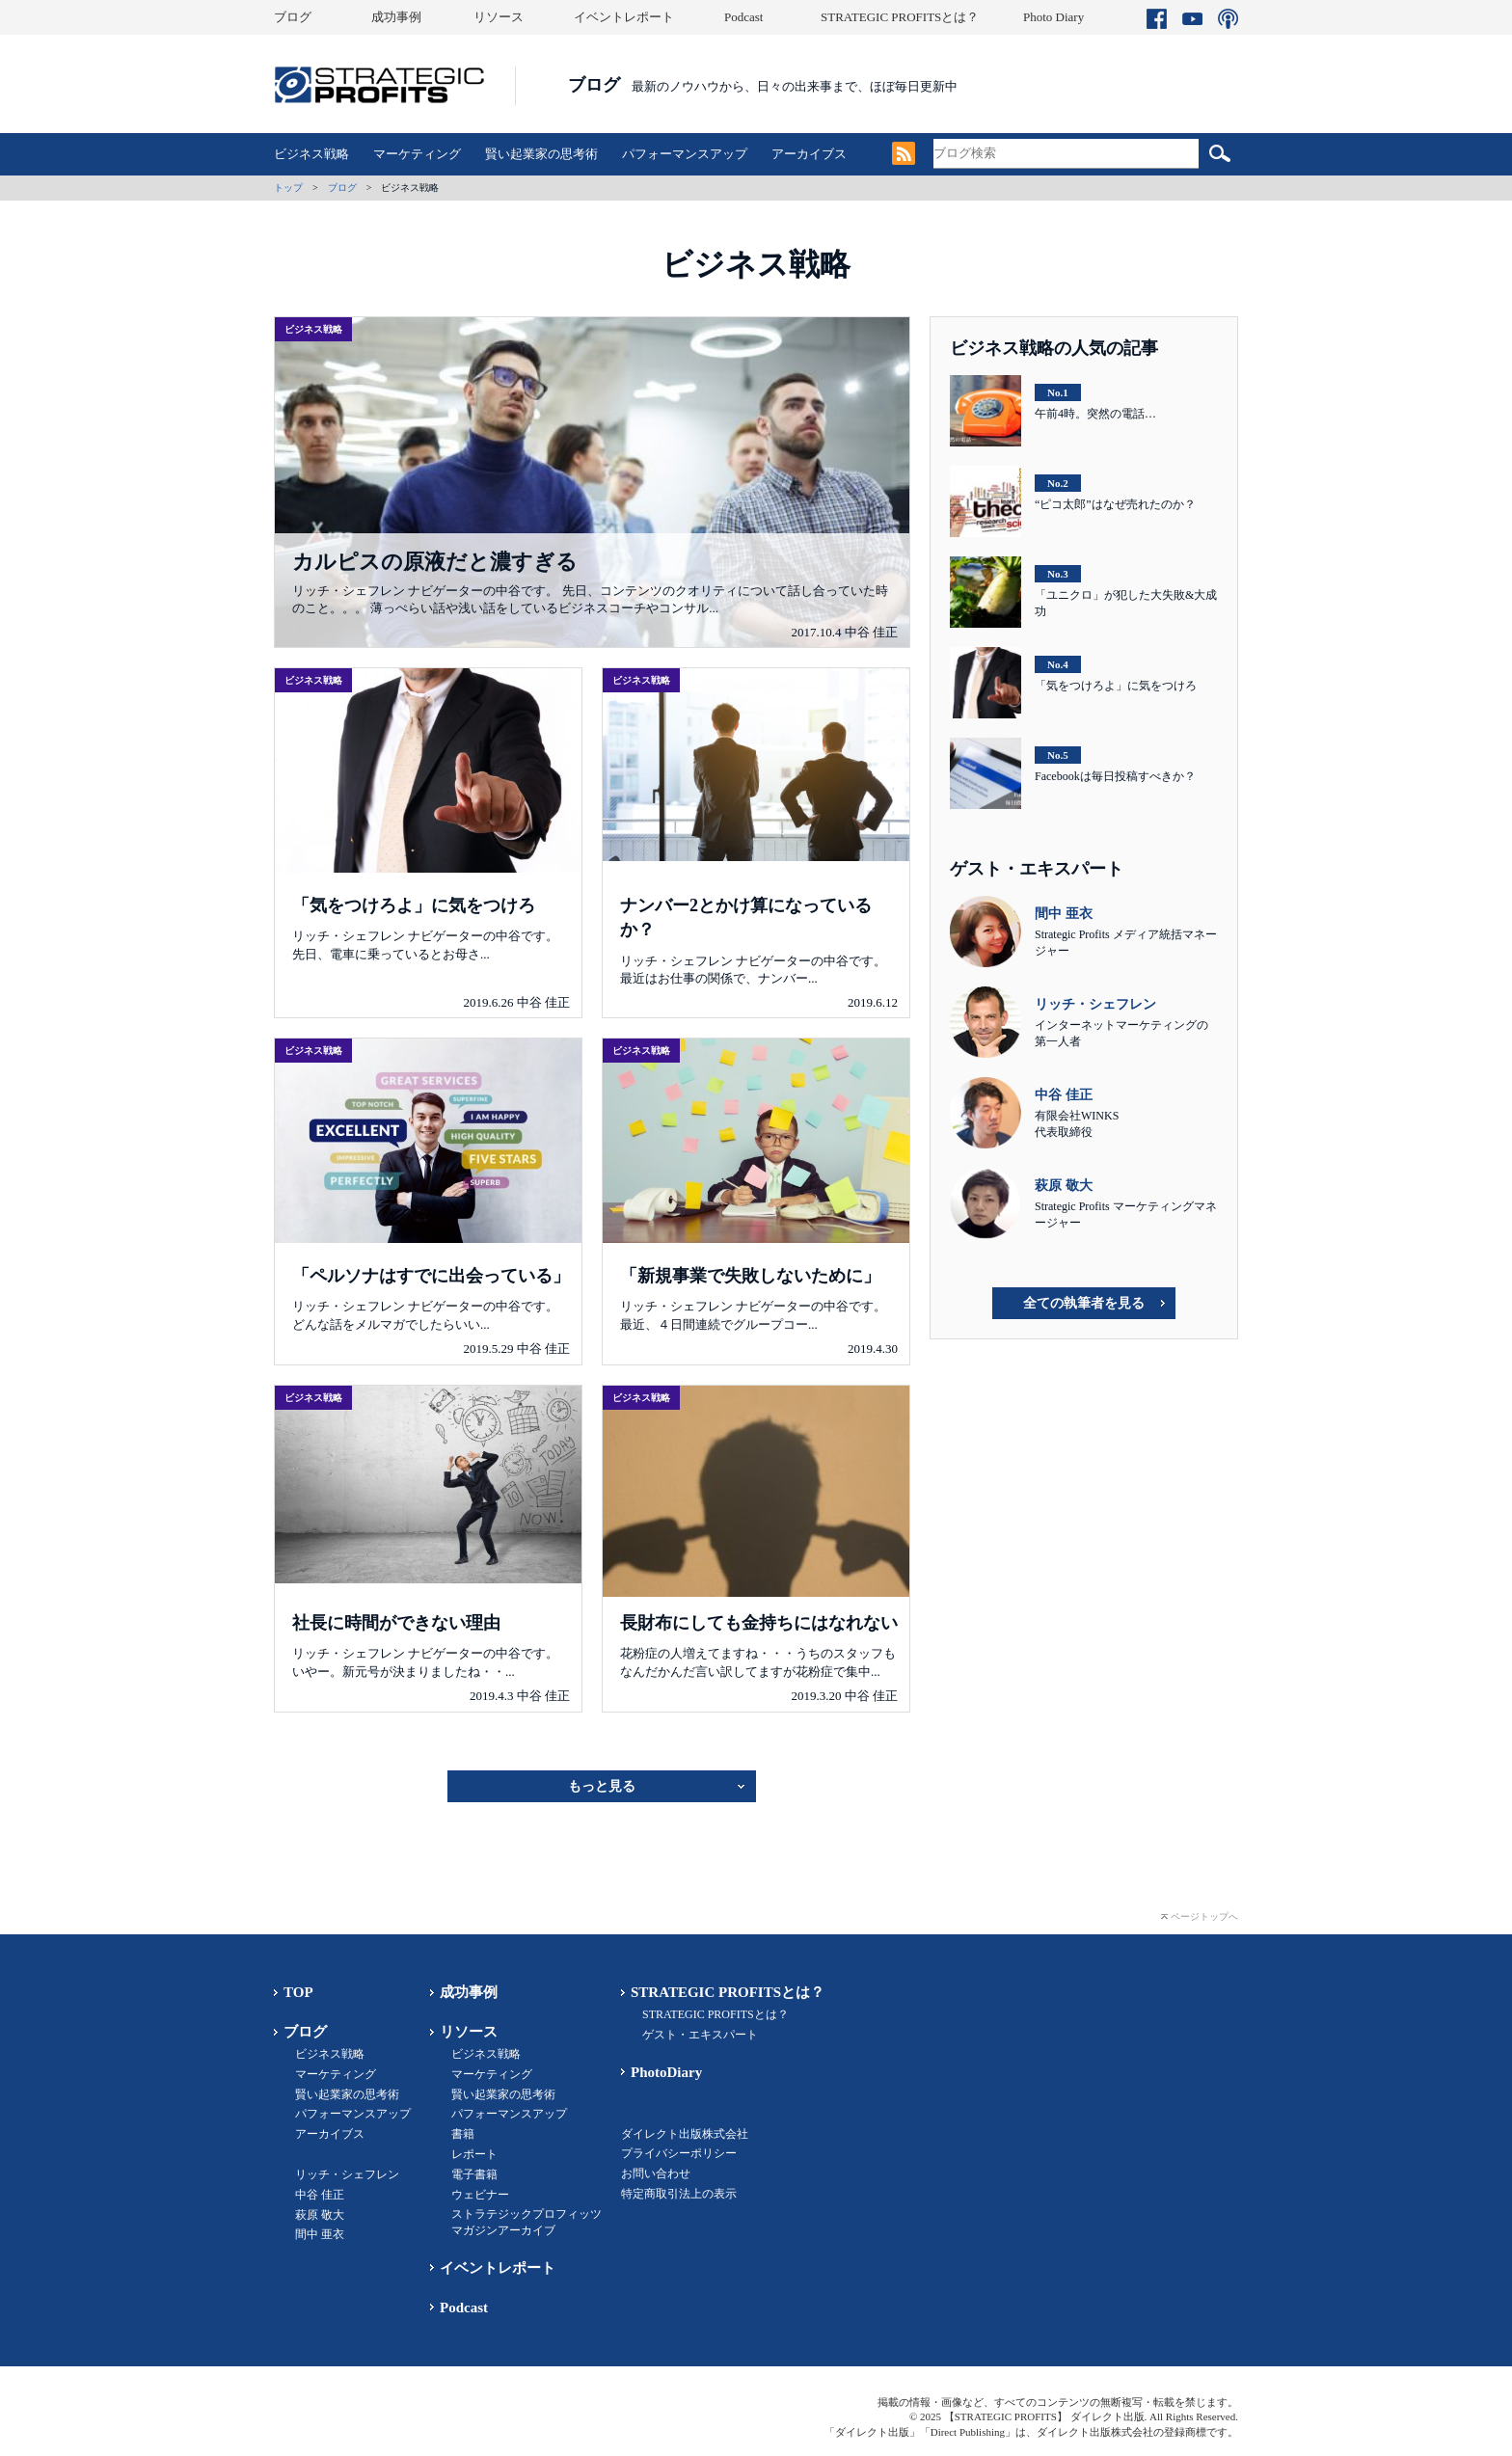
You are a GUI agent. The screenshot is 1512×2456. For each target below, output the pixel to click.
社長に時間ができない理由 (396, 1623)
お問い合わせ (655, 2173)
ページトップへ (1204, 1916)
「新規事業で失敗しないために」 (750, 1275)
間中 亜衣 (319, 2234)
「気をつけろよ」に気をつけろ (413, 905)
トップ (288, 187)
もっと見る (601, 1786)
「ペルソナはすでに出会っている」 (431, 1275)
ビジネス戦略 (311, 154)
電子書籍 (474, 2174)
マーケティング (417, 154)
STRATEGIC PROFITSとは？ (900, 17)
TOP (298, 1992)
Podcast (743, 17)
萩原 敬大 (319, 2215)
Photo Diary (1053, 17)
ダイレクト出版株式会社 (684, 2134)
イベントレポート (624, 17)
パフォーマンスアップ (684, 154)
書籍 (462, 2134)
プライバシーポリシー (679, 2153)
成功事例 (396, 17)
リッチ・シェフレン (347, 2174)
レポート (474, 2154)
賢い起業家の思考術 (541, 154)
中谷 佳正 (319, 2194)
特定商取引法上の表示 (679, 2193)
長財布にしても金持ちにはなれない (759, 1623)
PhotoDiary (666, 2072)
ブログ (292, 17)
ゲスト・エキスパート (700, 2034)
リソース (498, 17)
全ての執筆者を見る (1084, 1303)
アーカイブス (809, 154)
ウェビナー (480, 2194)
